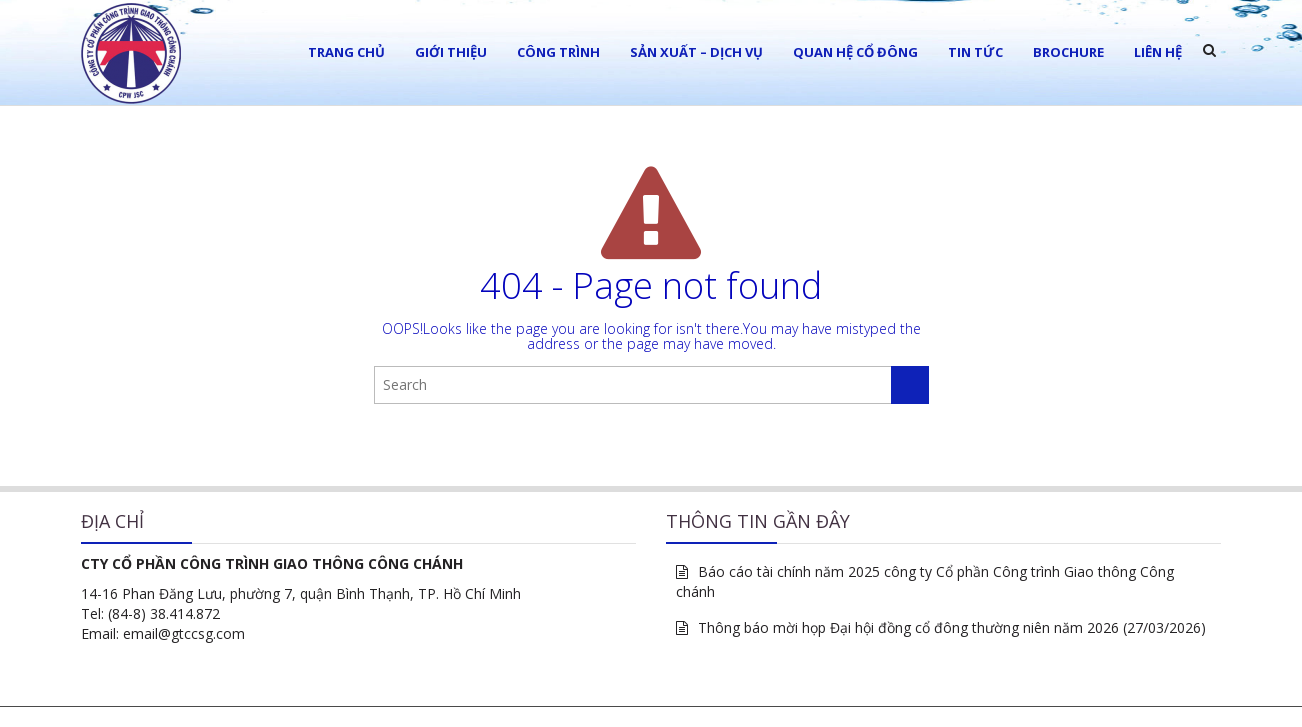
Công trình (558, 52)
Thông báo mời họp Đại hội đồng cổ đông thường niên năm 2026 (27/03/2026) (952, 627)
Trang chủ (346, 52)
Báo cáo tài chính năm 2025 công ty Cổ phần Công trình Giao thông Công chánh (925, 581)
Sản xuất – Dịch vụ (696, 52)
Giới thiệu (451, 52)
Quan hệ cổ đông (855, 52)
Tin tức (975, 52)
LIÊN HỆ (1158, 52)
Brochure (1068, 52)
